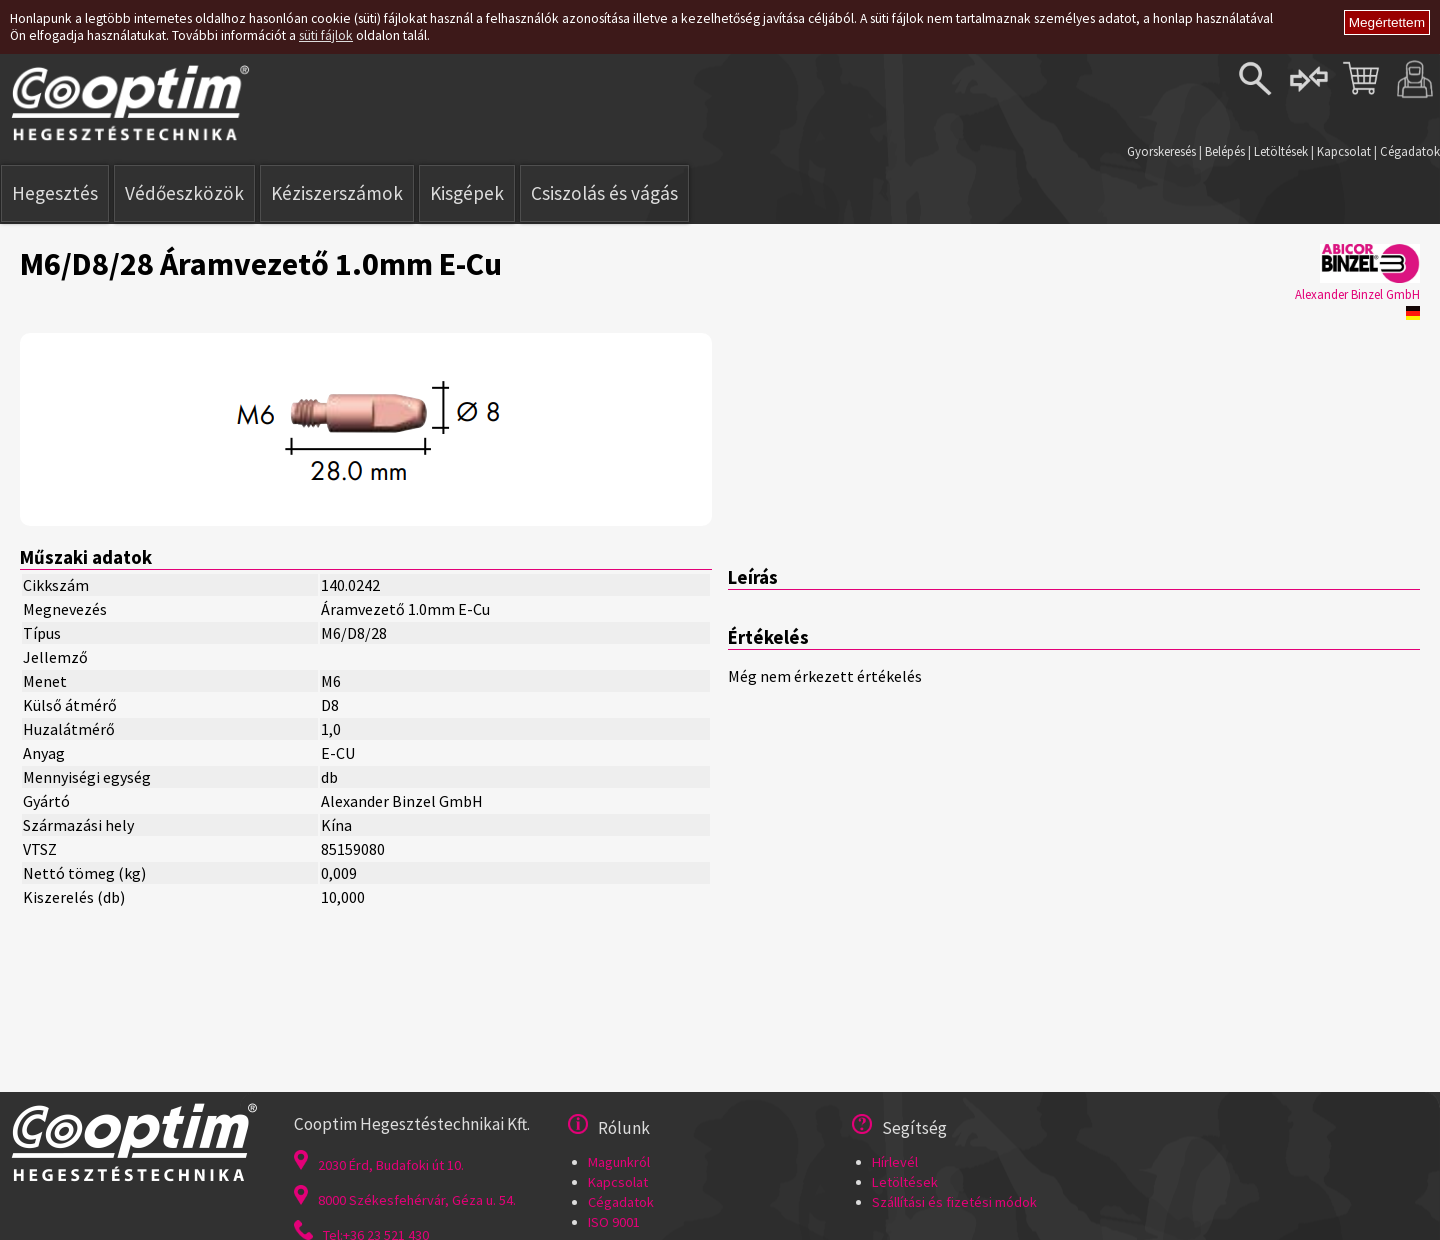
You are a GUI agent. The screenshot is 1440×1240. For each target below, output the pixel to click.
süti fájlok (326, 35)
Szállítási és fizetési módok (954, 1202)
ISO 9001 (614, 1222)
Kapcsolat (1344, 151)
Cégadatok (1410, 151)
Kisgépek (467, 193)
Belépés (1225, 151)
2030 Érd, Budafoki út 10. (379, 1165)
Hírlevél (895, 1162)
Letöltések (1281, 151)
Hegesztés (55, 193)
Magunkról (619, 1162)
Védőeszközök (184, 193)
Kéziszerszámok (337, 193)
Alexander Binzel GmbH (1357, 294)
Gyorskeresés (1161, 151)
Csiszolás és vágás (604, 193)
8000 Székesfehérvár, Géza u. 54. (405, 1200)
